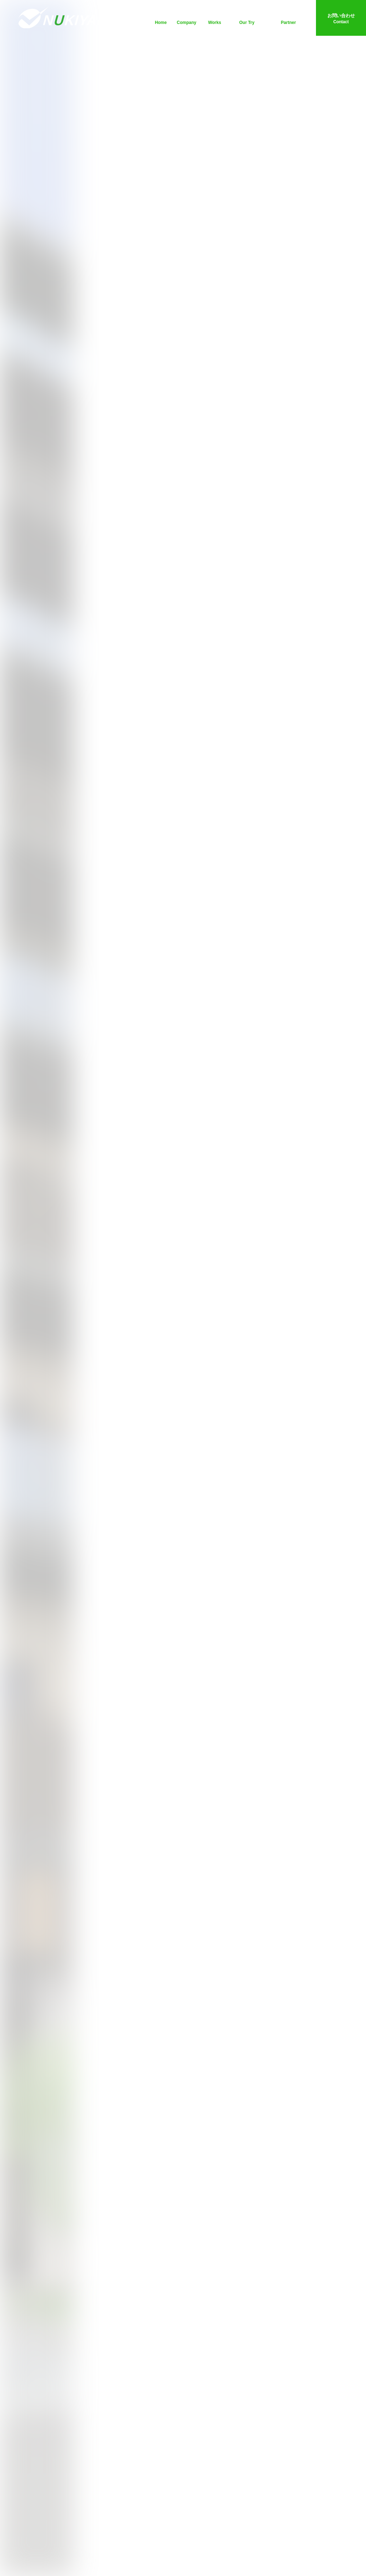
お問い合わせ (341, 19)
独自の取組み (247, 19)
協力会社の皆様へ (288, 19)
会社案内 (187, 19)
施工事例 (214, 19)
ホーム (161, 19)
